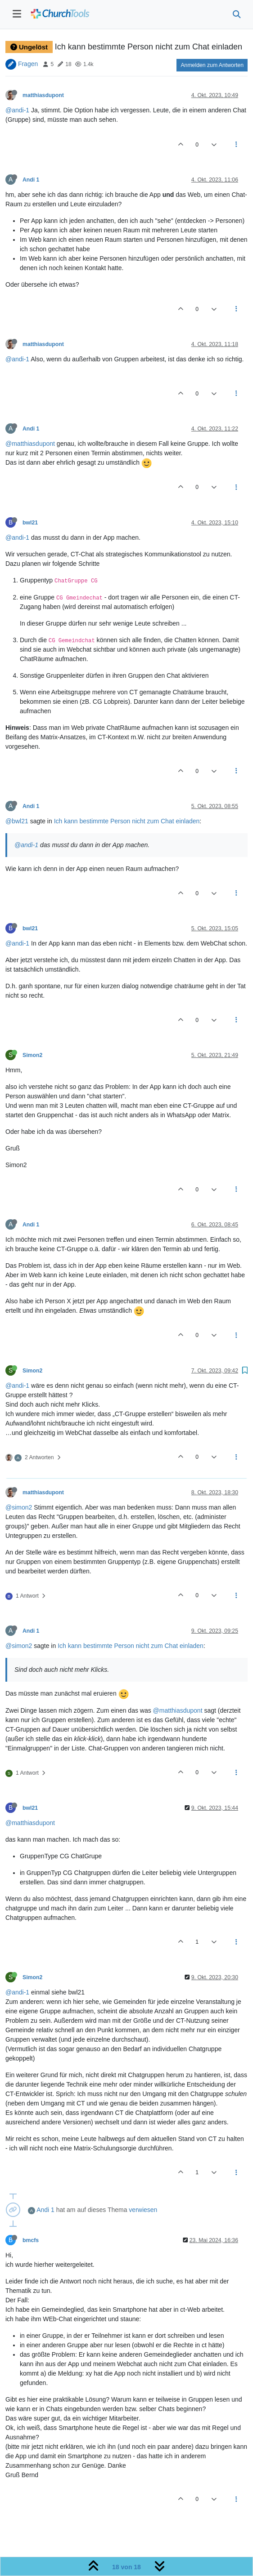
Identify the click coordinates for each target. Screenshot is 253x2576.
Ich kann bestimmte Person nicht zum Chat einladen (127, 821)
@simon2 (18, 1507)
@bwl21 (16, 821)
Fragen (28, 63)
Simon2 (32, 1055)
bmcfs (31, 2240)
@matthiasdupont (30, 443)
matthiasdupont (43, 95)
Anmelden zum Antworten (212, 65)
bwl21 (30, 523)
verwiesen (143, 2209)
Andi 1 (31, 180)
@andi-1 (17, 110)
